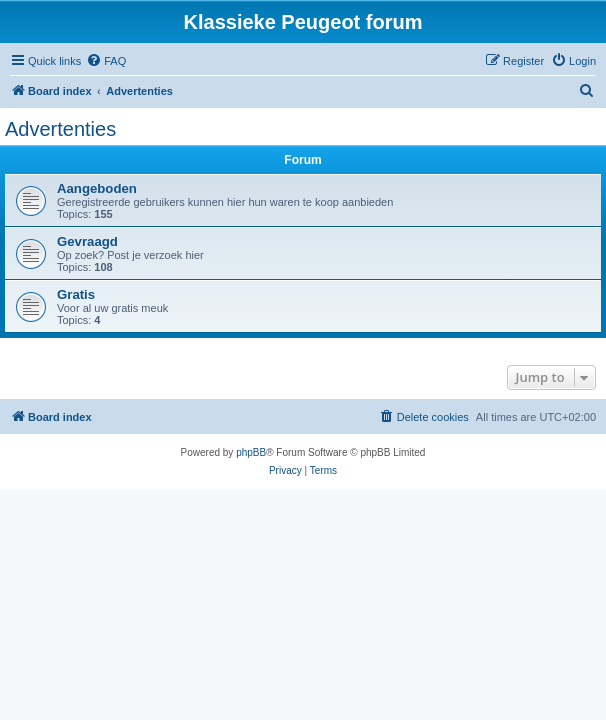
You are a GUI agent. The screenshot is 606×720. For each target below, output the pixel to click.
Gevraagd (87, 241)
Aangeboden (97, 188)
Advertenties (60, 129)
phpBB (251, 452)
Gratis (76, 294)
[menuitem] (106, 61)
